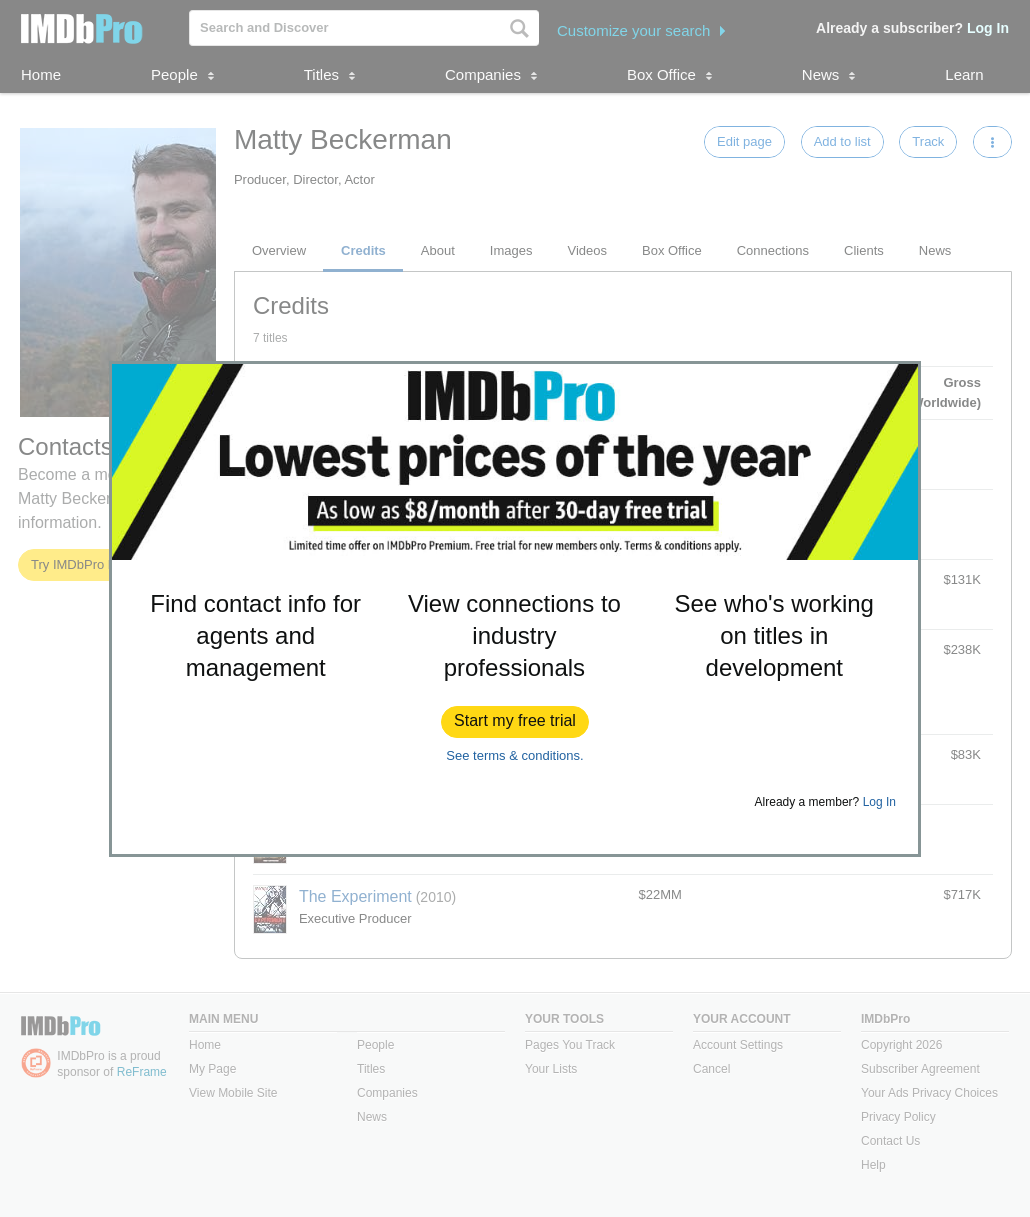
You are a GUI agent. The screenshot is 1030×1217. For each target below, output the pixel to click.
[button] (515, 722)
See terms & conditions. (514, 755)
